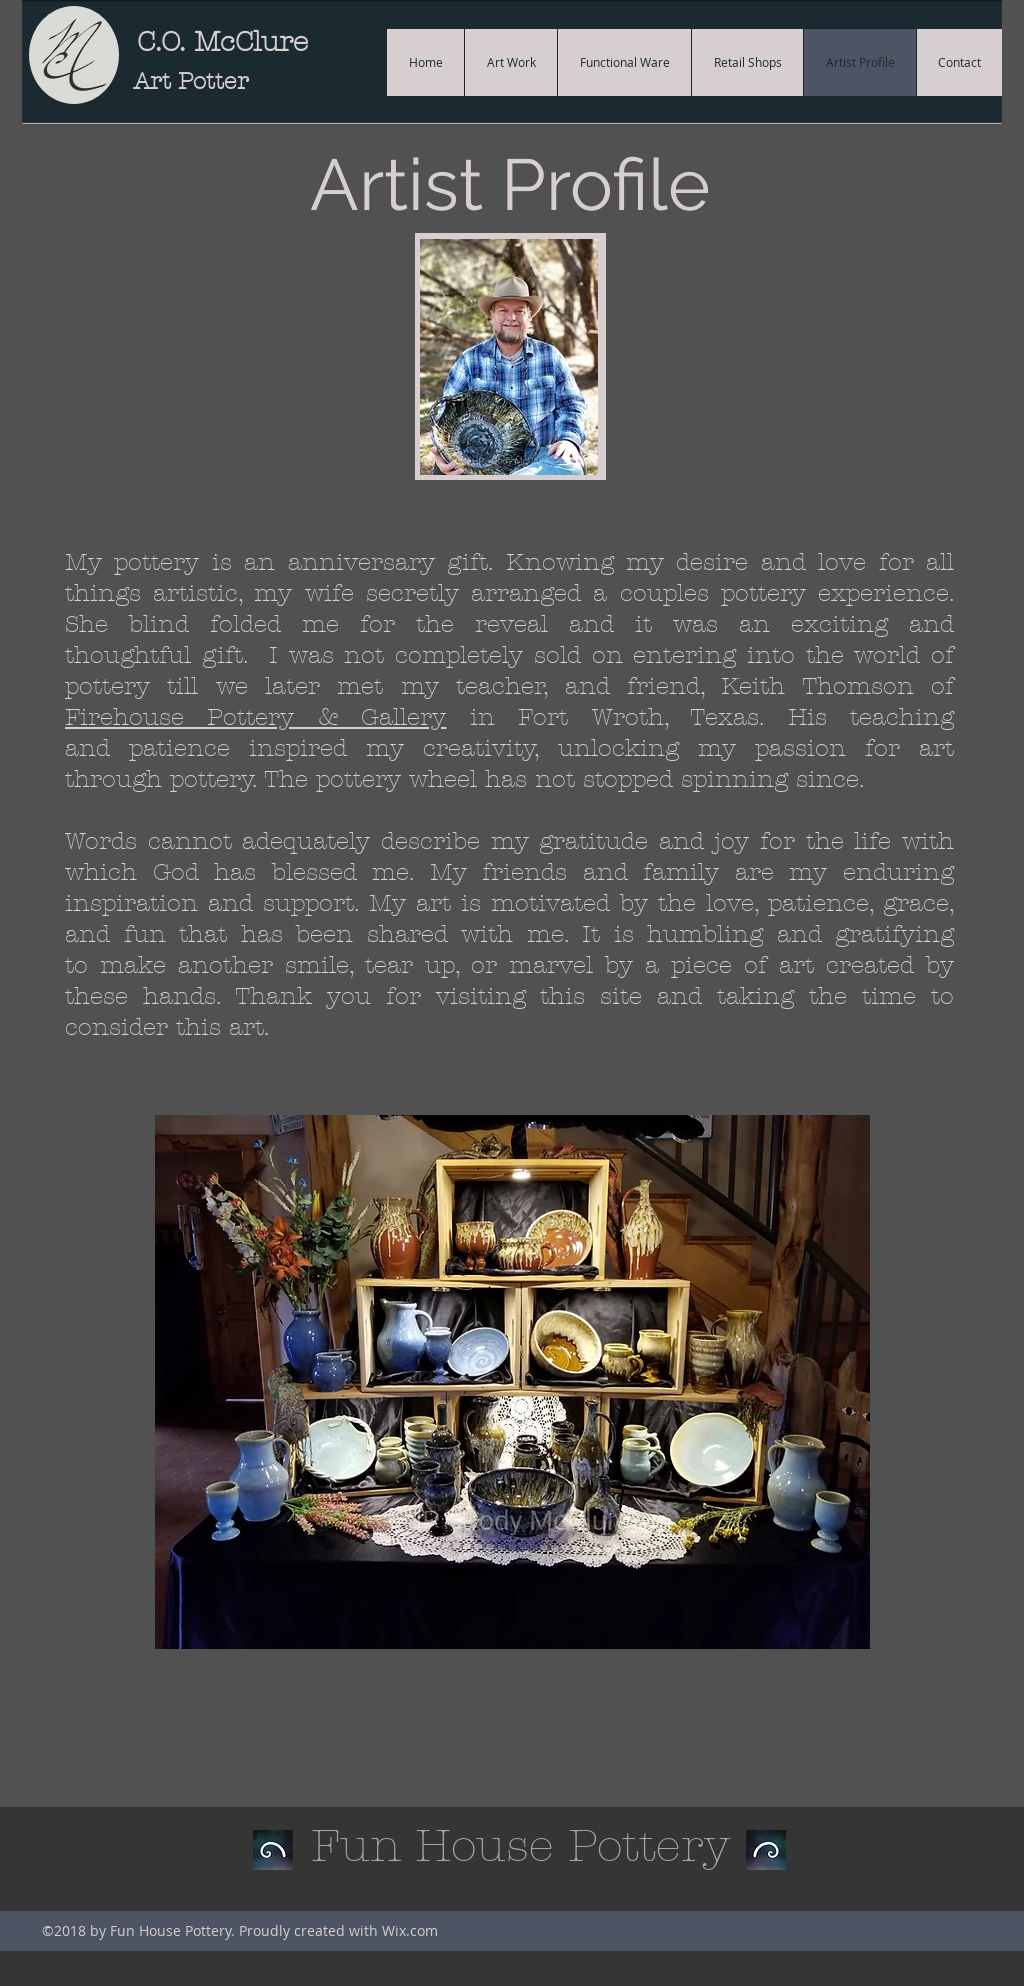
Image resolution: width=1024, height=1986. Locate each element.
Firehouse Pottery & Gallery (255, 717)
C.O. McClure (222, 42)
